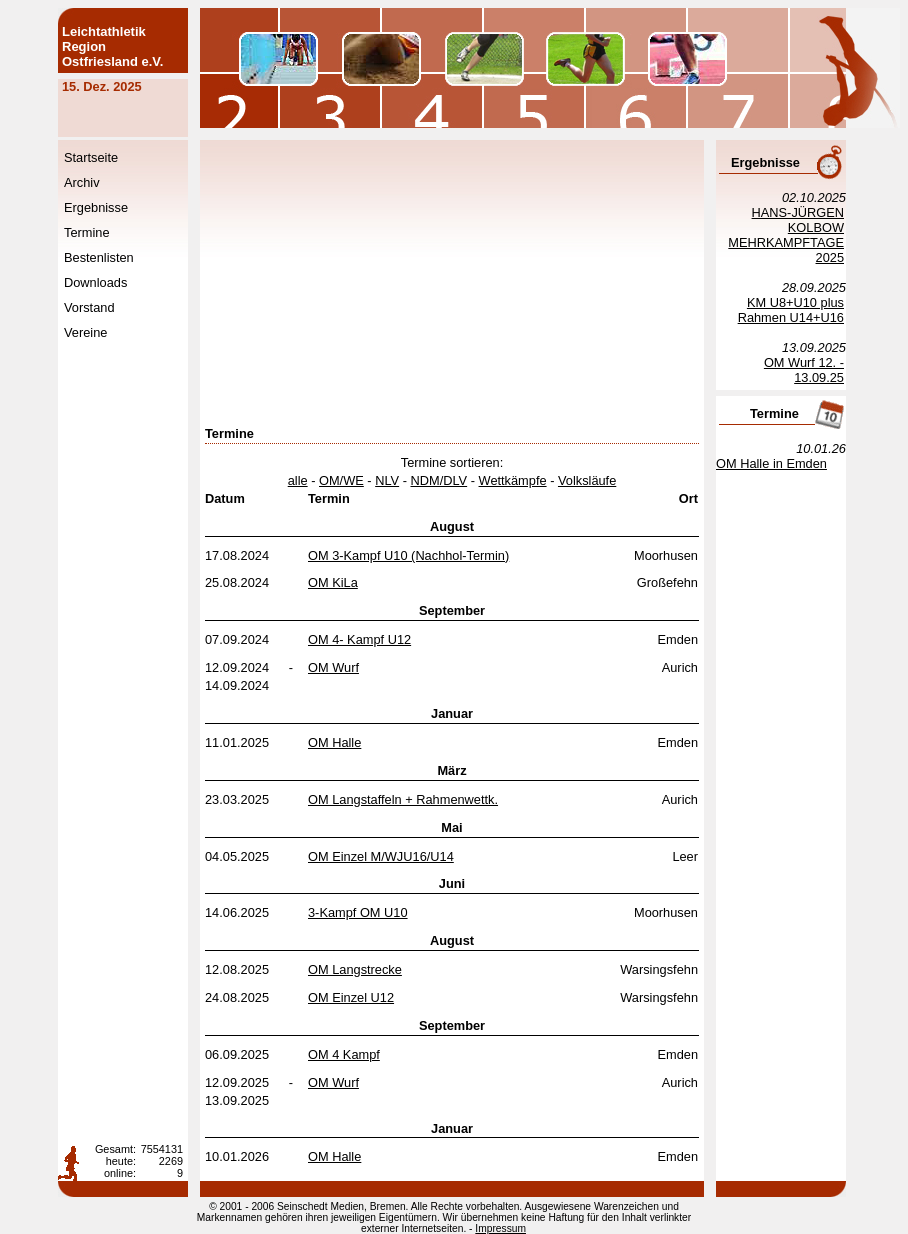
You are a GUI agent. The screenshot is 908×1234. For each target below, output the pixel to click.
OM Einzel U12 (351, 997)
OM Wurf (333, 667)
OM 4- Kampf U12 (359, 639)
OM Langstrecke (355, 969)
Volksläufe (587, 480)
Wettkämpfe (513, 480)
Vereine (85, 332)
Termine (87, 232)
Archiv (82, 182)
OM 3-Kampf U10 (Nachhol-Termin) (408, 555)
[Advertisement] (541, 285)
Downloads (95, 282)
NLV (387, 480)
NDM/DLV (439, 480)
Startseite (91, 157)
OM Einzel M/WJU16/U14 (381, 856)
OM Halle (334, 742)
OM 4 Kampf (344, 1054)
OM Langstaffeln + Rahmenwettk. (403, 799)
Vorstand (89, 307)
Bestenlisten (99, 257)
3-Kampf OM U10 (358, 912)
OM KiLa (333, 582)
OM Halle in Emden (771, 463)
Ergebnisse (96, 207)
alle (298, 480)
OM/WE (341, 480)
